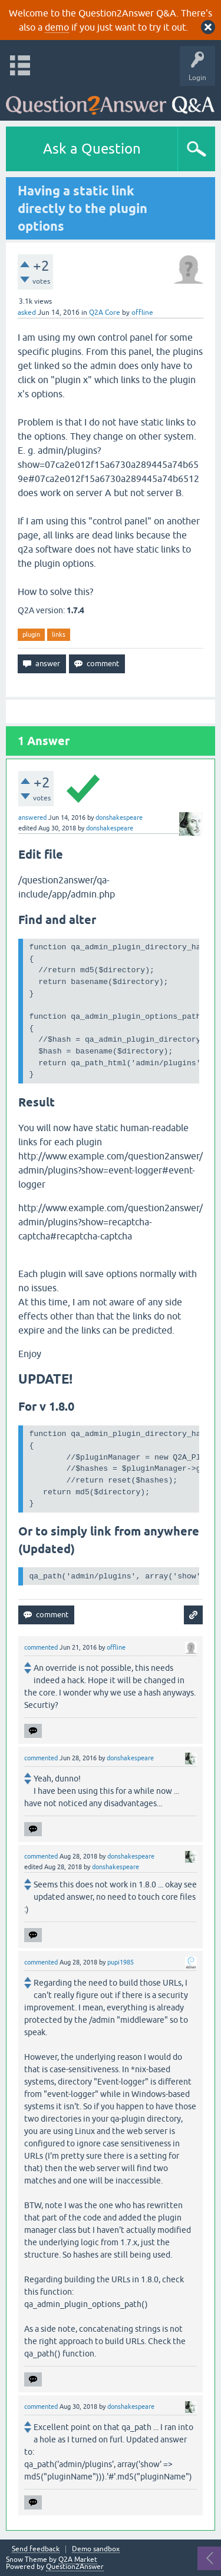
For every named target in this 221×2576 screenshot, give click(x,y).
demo (57, 27)
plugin (31, 634)
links (58, 634)
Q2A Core (104, 312)
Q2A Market (77, 2559)
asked (27, 312)
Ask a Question (92, 149)
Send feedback (36, 2549)
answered (32, 817)
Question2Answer (75, 2566)
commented (41, 1647)
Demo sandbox (96, 2549)
